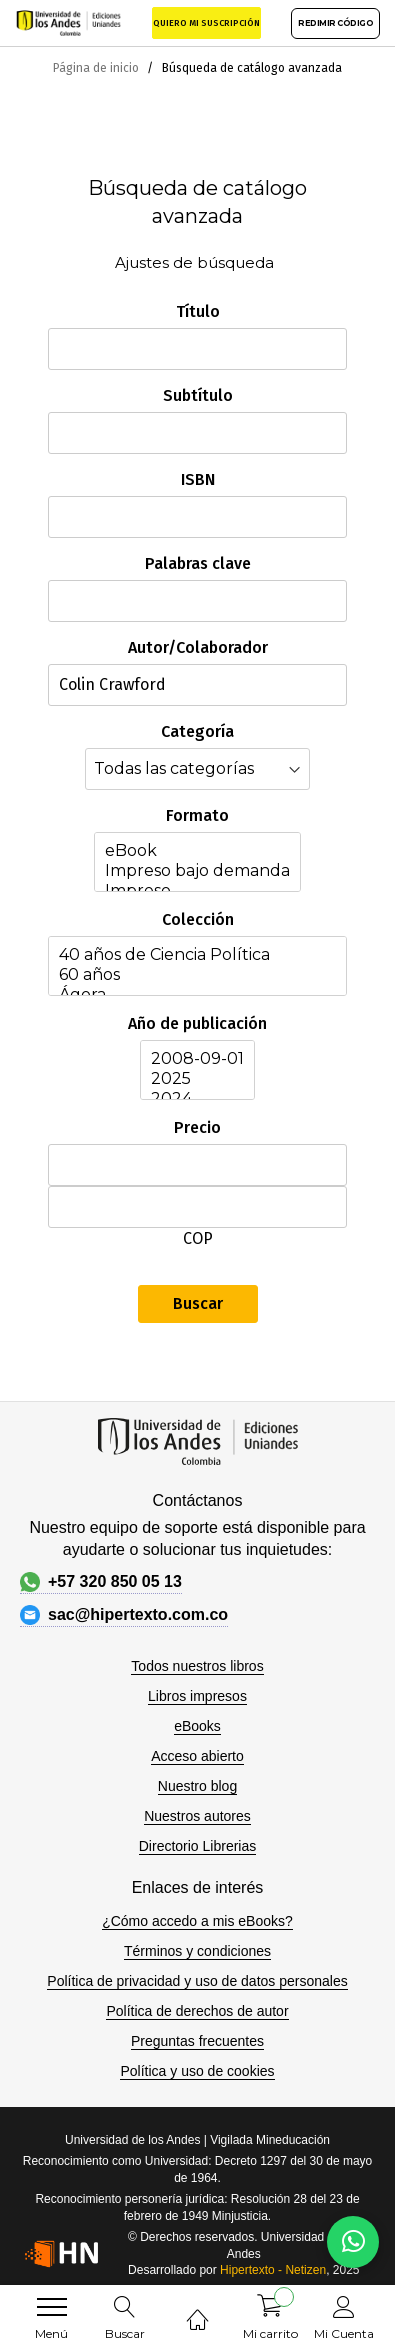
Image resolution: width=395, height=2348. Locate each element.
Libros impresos (197, 1696)
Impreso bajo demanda (197, 871)
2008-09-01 (197, 1059)
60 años (197, 975)
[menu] (52, 2307)
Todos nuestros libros (197, 1666)
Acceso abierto (197, 1756)
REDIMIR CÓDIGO (335, 23)
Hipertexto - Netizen (273, 2270)
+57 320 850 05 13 (101, 1582)
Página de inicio (97, 68)
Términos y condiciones (197, 1951)
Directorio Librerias (197, 1846)
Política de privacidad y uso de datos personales (197, 1981)
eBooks (197, 1726)
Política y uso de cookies (197, 2071)
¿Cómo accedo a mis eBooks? (197, 1921)
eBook (197, 851)
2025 (197, 1079)
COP (198, 1238)
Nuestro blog (197, 1786)
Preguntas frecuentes (197, 2041)
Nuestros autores (197, 1816)
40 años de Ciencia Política (197, 955)
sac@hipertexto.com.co (124, 1615)
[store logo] (68, 22)
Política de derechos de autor (197, 2011)
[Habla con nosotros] (353, 2242)
